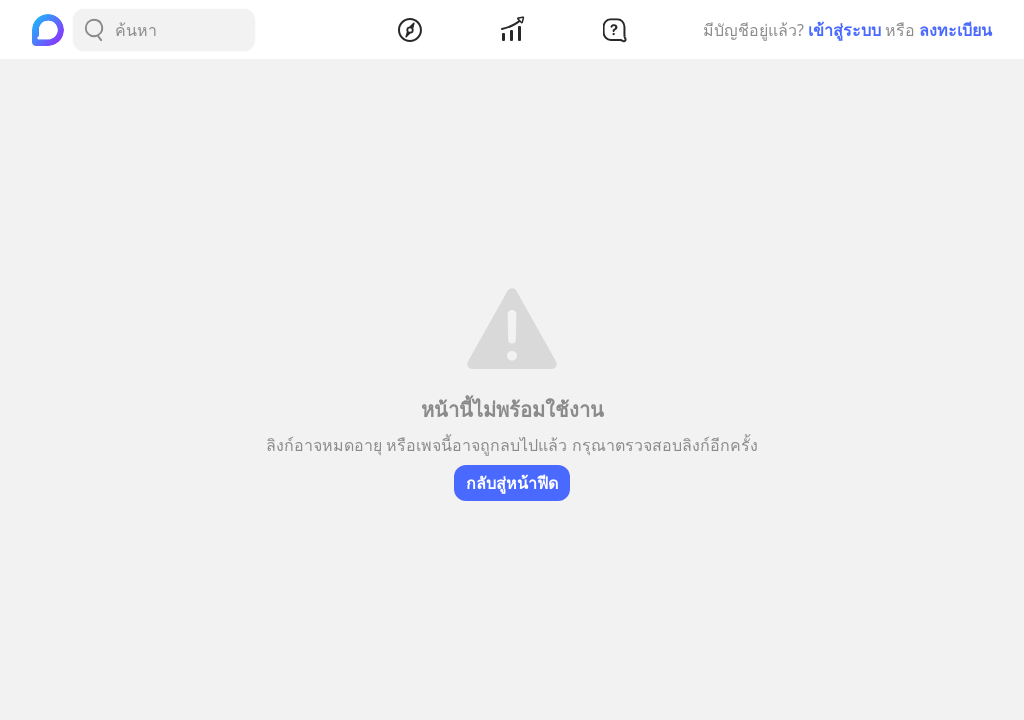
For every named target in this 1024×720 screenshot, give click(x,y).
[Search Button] (94, 30)
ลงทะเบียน (955, 30)
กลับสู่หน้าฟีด (512, 483)
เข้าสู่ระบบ (844, 30)
